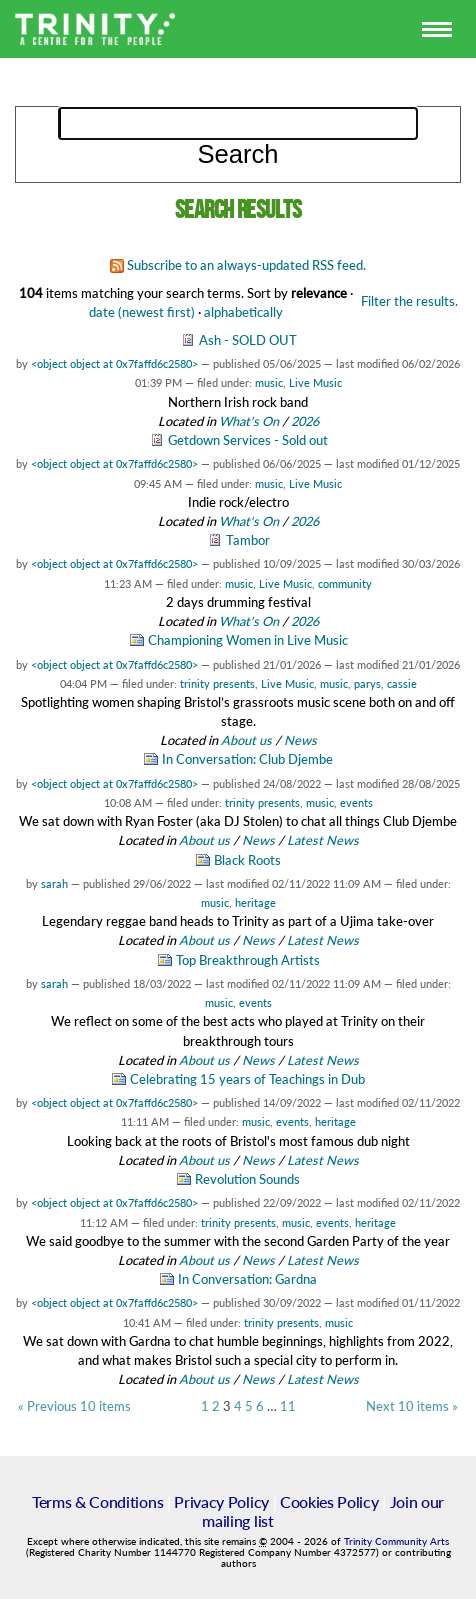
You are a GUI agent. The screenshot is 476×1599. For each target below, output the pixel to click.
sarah (54, 883)
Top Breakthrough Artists (248, 960)
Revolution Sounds (247, 1179)
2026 (305, 421)
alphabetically (243, 312)
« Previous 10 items (74, 1406)
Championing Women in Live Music (248, 640)
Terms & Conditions (97, 1501)
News (300, 740)
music (269, 382)
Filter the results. (409, 301)
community (345, 583)
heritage (255, 902)
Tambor (248, 540)
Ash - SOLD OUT (248, 340)
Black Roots (247, 860)
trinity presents (217, 683)
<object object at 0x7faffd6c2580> (114, 363)
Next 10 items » (412, 1406)
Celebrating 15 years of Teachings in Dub (247, 1079)
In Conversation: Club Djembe (247, 759)
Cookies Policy (329, 1501)
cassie (402, 683)
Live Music (315, 382)
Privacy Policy (221, 1501)
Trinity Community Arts (396, 1541)
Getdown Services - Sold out (248, 440)
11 (288, 1406)
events (356, 802)
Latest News (323, 840)
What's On (250, 421)
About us (246, 740)
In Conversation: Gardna (247, 1279)
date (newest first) (142, 312)
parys (367, 683)
